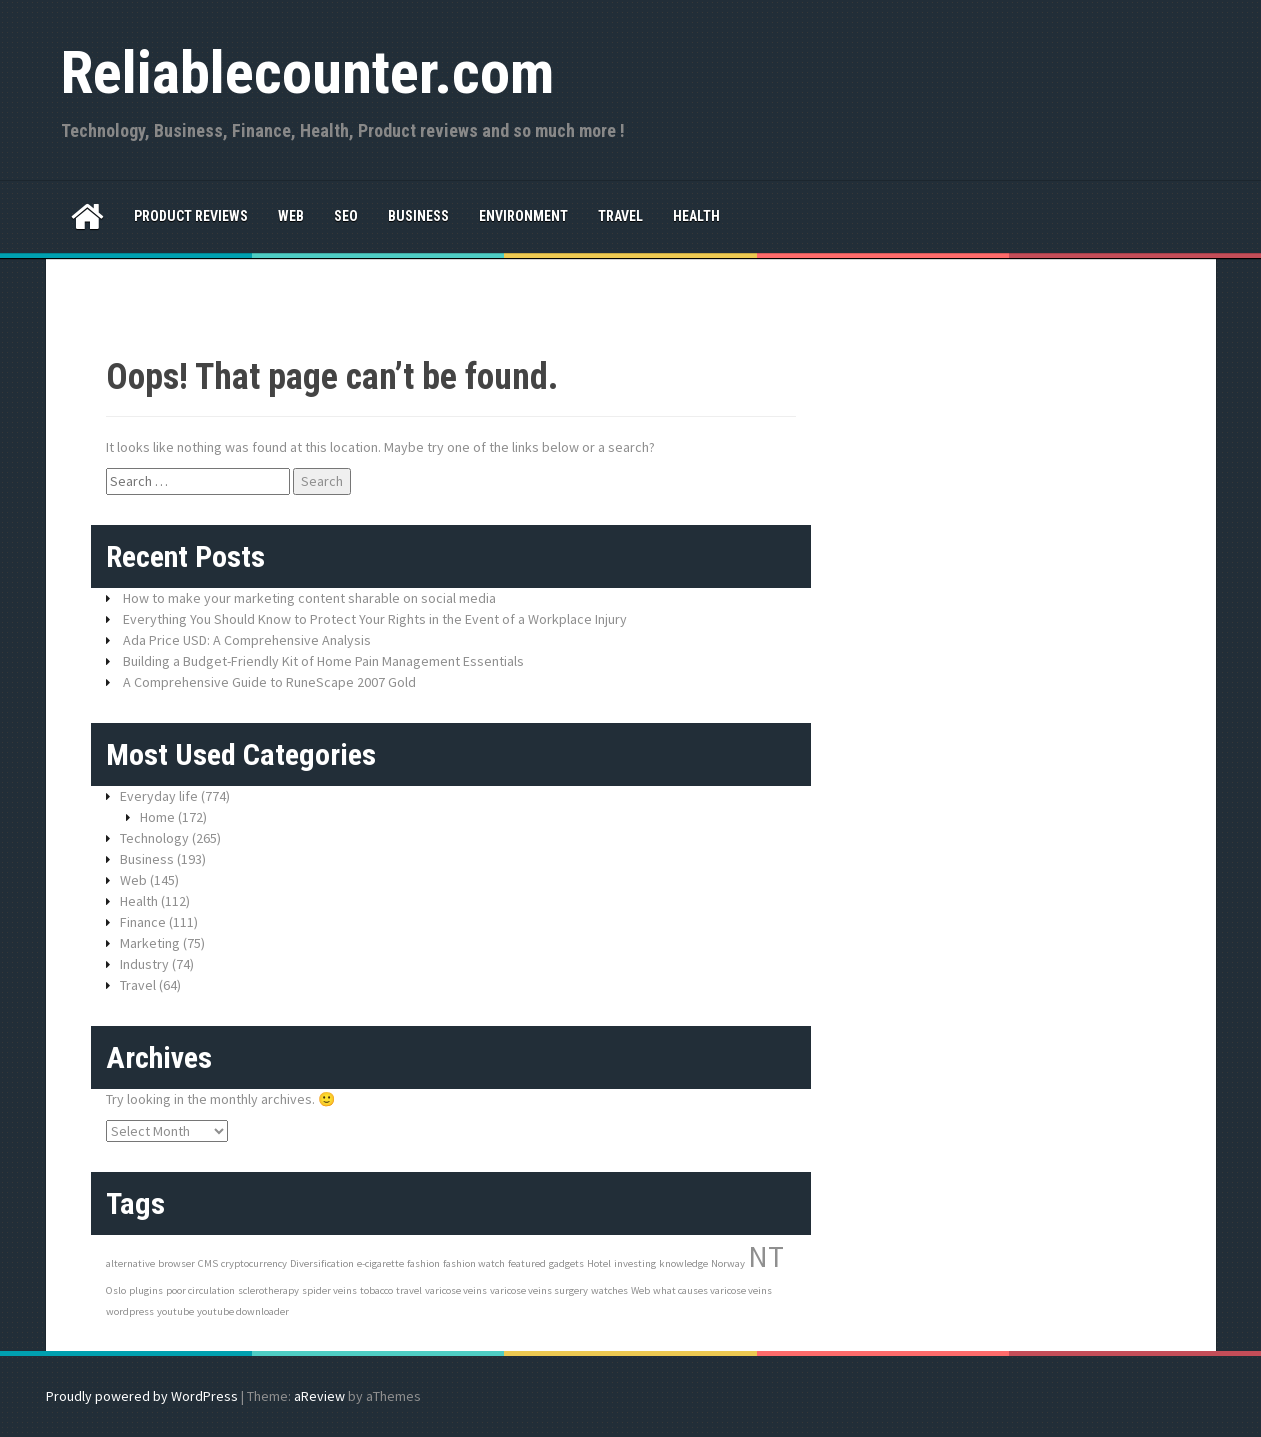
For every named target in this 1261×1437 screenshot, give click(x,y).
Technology (154, 838)
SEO (346, 216)
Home (157, 817)
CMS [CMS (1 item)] (208, 1263)
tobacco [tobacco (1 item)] (376, 1290)
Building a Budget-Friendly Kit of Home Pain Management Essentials (323, 661)
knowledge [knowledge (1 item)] (683, 1263)
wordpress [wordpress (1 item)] (130, 1311)
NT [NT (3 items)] (766, 1256)
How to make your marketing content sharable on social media (309, 598)
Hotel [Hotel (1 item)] (599, 1263)
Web (291, 216)
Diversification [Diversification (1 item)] (322, 1263)
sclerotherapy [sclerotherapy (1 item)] (268, 1290)
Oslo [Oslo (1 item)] (116, 1290)
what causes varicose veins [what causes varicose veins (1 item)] (712, 1290)
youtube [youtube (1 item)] (175, 1311)
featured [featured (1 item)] (527, 1263)
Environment (523, 216)
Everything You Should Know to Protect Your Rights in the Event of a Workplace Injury (375, 619)
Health (696, 216)
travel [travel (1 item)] (409, 1290)
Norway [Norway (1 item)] (728, 1263)
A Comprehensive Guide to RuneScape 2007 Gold (269, 682)
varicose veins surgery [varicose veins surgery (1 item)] (539, 1290)
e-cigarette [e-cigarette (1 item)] (380, 1263)
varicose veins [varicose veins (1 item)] (456, 1290)
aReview (319, 1396)
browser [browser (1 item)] (176, 1263)
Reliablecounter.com (307, 72)
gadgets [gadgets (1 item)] (566, 1263)
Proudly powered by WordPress (142, 1396)
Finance (143, 922)
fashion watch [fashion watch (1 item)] (474, 1263)
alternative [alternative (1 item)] (130, 1263)
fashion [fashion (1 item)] (423, 1263)
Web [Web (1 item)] (640, 1290)
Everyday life (159, 796)
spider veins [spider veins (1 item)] (329, 1290)
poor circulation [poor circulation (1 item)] (200, 1290)
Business (418, 216)
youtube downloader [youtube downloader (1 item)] (243, 1311)
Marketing (150, 943)
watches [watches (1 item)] (609, 1290)
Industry (144, 964)
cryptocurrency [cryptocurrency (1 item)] (254, 1263)
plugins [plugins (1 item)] (146, 1290)
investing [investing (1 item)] (635, 1263)
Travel (620, 216)
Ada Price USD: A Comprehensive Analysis (247, 640)
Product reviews (191, 216)
